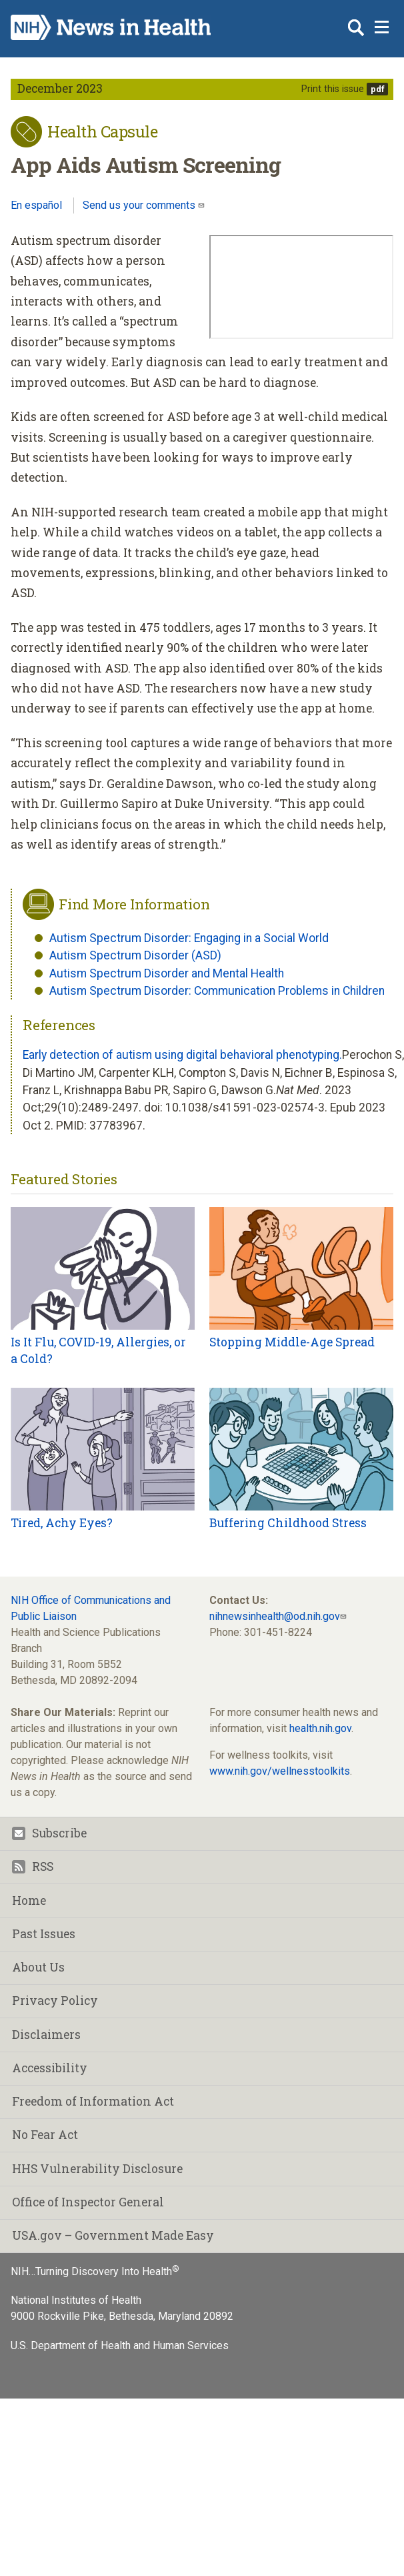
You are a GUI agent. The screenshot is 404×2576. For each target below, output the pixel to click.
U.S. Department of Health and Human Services (120, 2345)
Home (29, 1900)
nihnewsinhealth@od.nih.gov (274, 1616)
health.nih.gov (320, 1728)
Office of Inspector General (88, 2202)
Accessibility (49, 2068)
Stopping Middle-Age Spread (292, 1342)
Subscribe (49, 1833)
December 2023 (60, 88)
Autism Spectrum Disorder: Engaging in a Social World (189, 938)
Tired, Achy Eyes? (62, 1523)
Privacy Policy (55, 2000)
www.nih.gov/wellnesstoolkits (279, 1771)
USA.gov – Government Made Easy (113, 2235)
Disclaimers (46, 2034)
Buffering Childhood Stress (288, 1523)
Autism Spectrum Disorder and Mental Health (166, 973)
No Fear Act (45, 2134)
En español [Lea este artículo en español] (36, 205)
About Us (38, 1967)
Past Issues (43, 1934)
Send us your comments (140, 205)
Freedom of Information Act (93, 2101)
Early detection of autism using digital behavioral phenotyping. (182, 1054)
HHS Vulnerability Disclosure (97, 2168)
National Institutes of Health (76, 2300)
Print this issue (332, 89)
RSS (32, 1866)
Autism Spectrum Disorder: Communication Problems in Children (217, 990)
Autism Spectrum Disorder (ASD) (135, 955)
